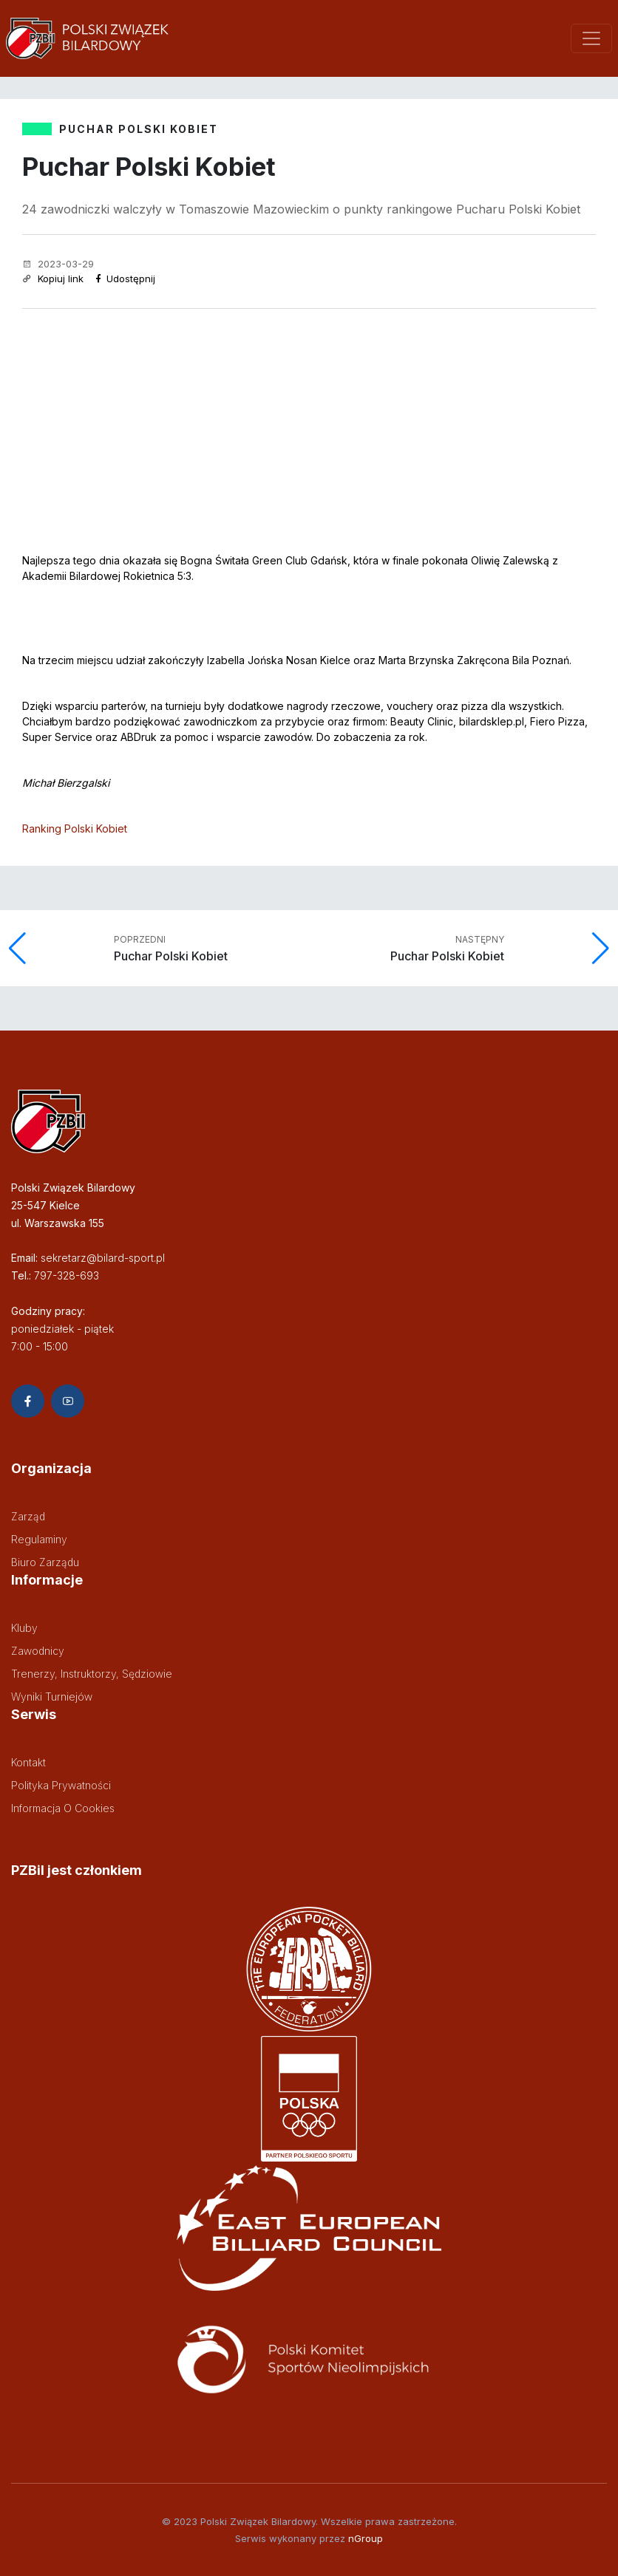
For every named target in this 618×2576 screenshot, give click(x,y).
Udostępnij (124, 278)
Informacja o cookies (63, 1808)
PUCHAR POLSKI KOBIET (138, 129)
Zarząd (28, 1516)
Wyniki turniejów (51, 1696)
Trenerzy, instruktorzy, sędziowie (91, 1673)
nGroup (365, 2538)
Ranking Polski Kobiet (74, 828)
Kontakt (28, 1762)
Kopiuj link (53, 278)
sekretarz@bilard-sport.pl (103, 1257)
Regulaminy (39, 1539)
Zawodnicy (37, 1650)
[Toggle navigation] (591, 38)
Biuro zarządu (45, 1562)
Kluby (24, 1628)
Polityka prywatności (61, 1785)
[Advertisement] (309, 419)
